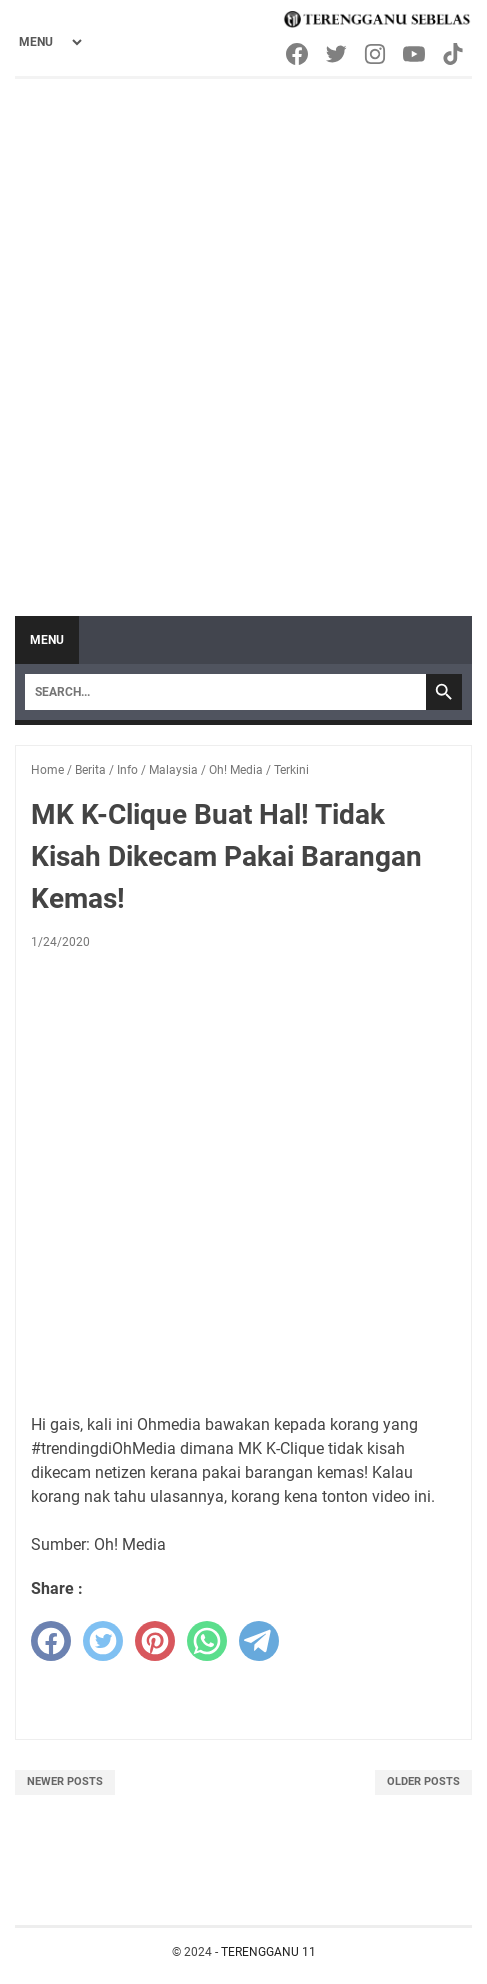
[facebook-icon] (298, 54)
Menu (47, 640)
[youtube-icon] (415, 54)
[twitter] (103, 1641)
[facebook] (51, 1641)
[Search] (225, 692)
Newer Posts (65, 1781)
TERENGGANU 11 (268, 1952)
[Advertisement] (243, 332)
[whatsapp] (207, 1641)
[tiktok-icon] (454, 54)
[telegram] (259, 1641)
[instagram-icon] (376, 54)
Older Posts (423, 1781)
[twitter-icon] (337, 54)
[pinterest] (155, 1641)
